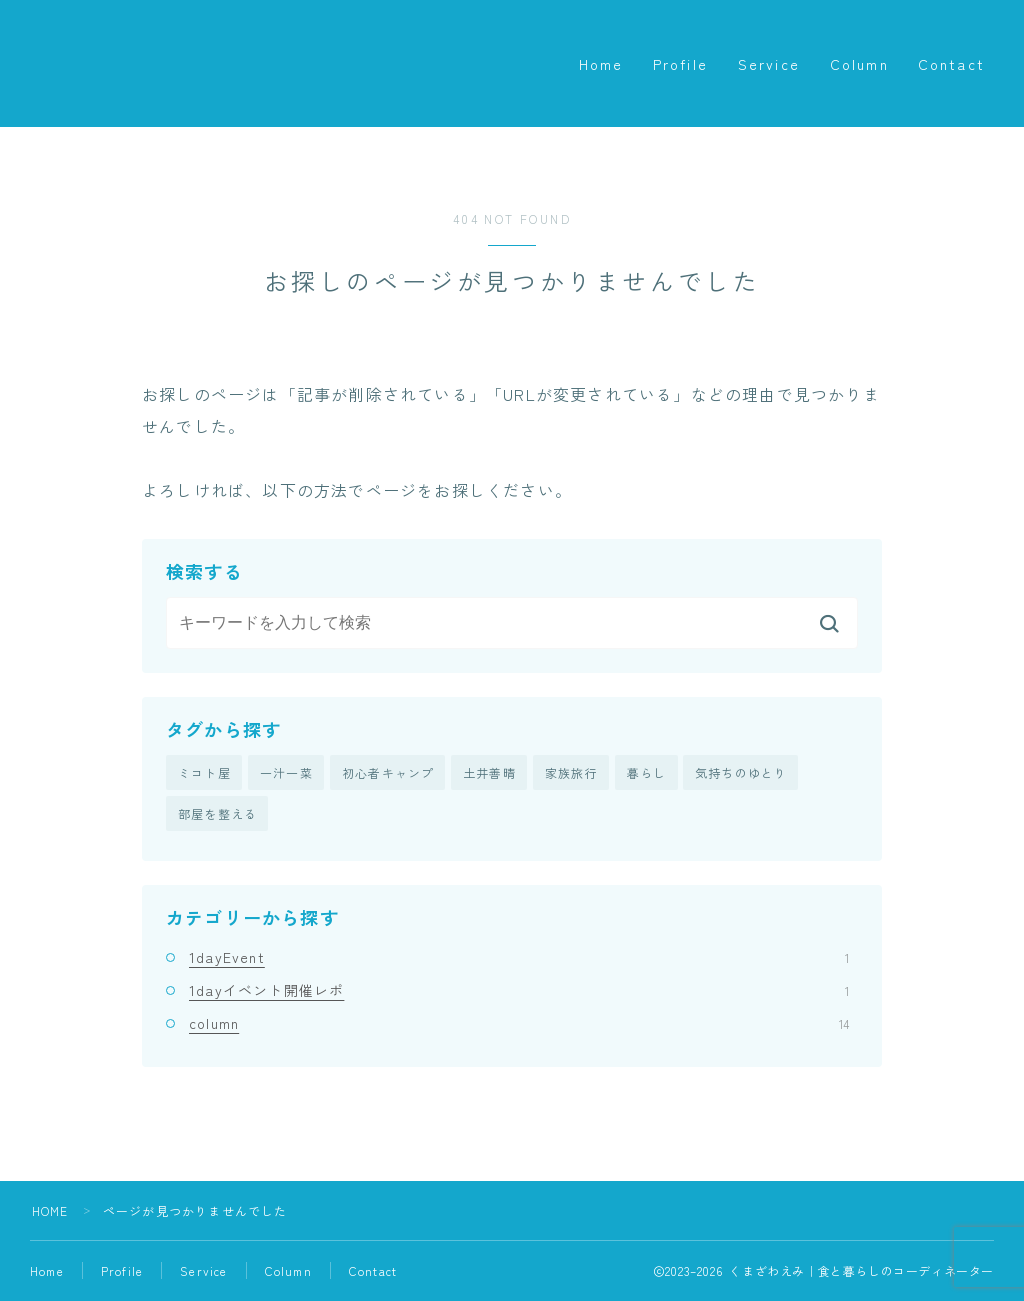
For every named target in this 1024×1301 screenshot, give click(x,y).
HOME (50, 1211)
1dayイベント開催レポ (519, 990)
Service (769, 64)
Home (601, 64)
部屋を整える (217, 814)
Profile (680, 64)
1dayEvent (519, 957)
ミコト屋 (204, 772)
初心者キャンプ (388, 772)
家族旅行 (571, 772)
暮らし (647, 772)
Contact (951, 64)
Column (859, 64)
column (519, 1024)
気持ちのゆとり (741, 772)
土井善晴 (489, 772)
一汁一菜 (286, 772)
